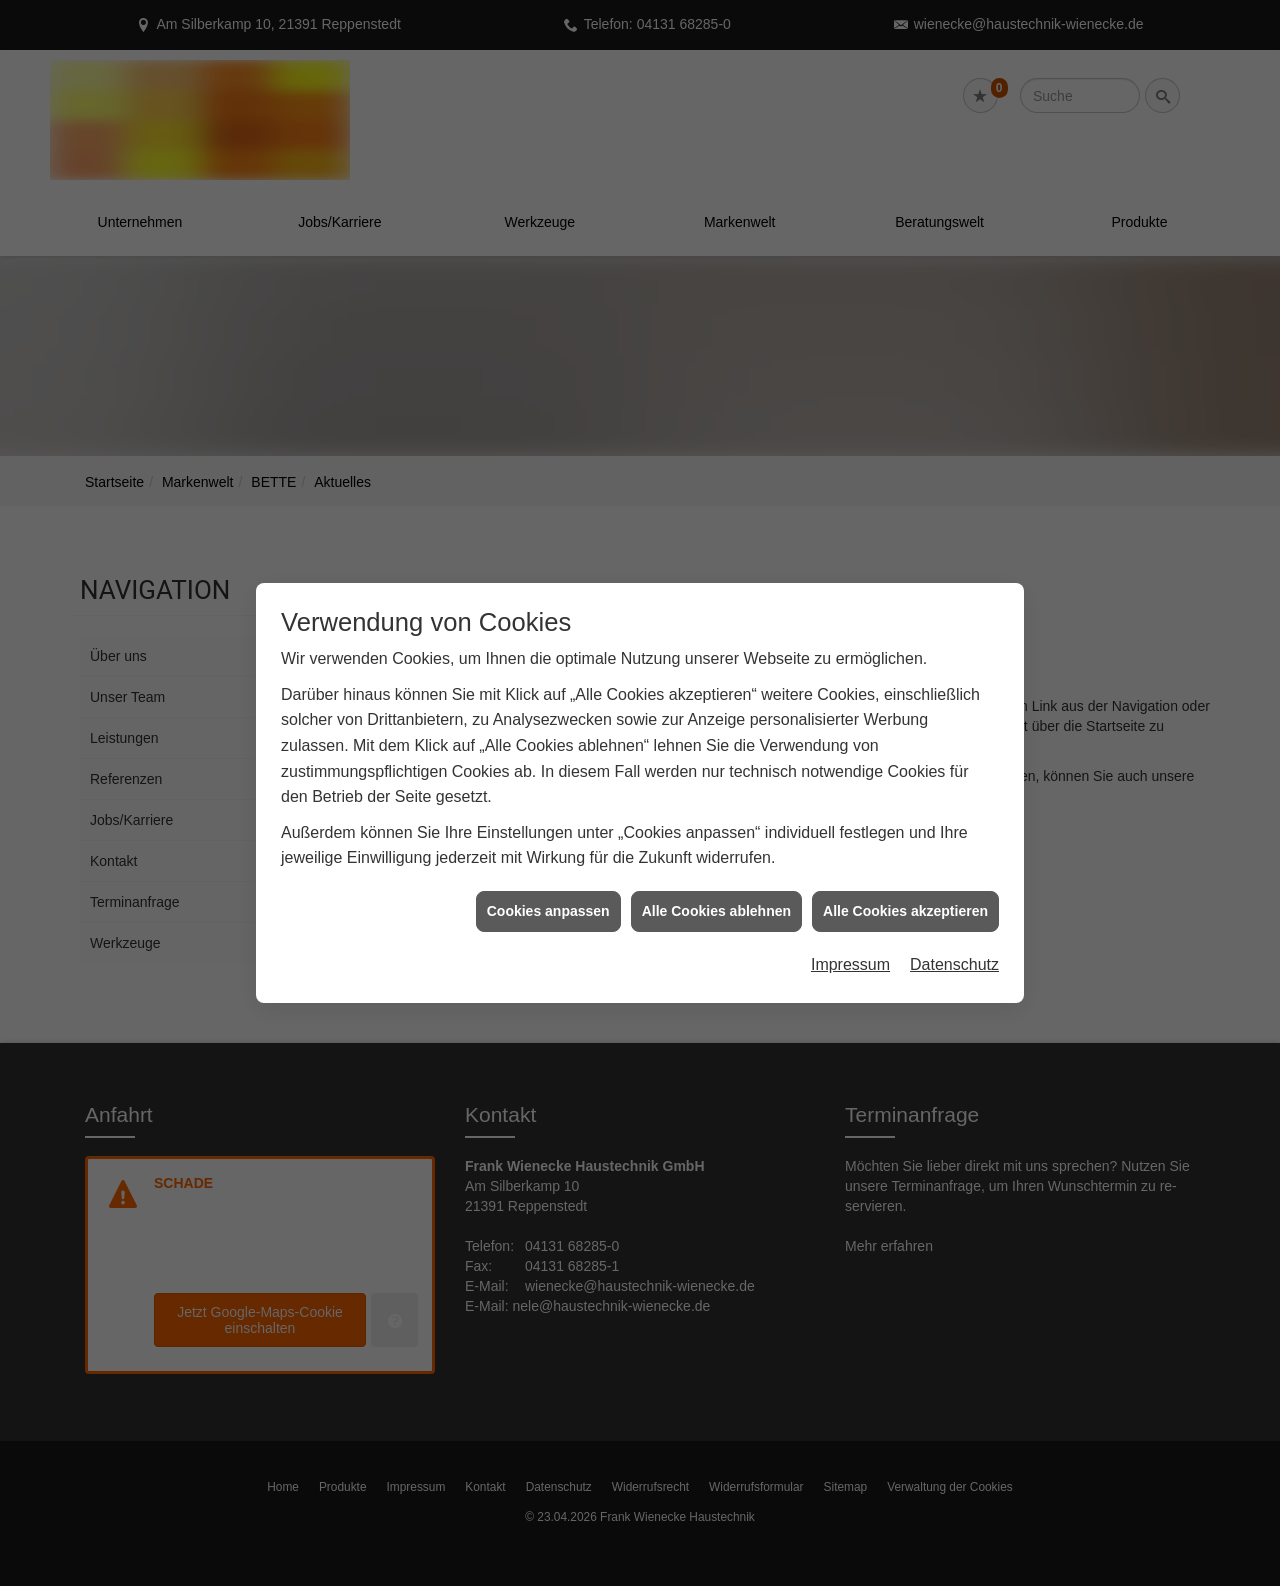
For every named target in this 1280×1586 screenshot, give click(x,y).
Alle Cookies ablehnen (716, 894)
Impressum (850, 947)
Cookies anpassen (548, 894)
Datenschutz (954, 947)
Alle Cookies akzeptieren (905, 894)
